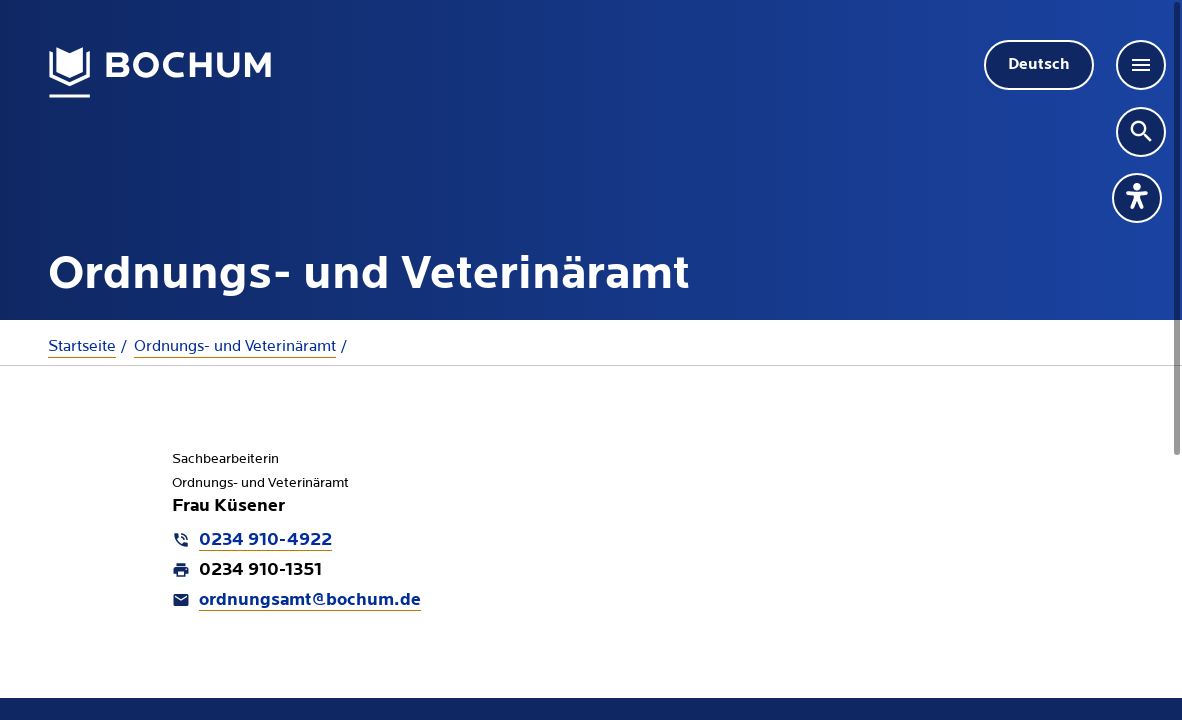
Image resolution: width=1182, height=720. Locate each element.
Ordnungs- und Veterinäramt (235, 346)
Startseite (82, 346)
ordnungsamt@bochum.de (310, 600)
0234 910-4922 (265, 540)
